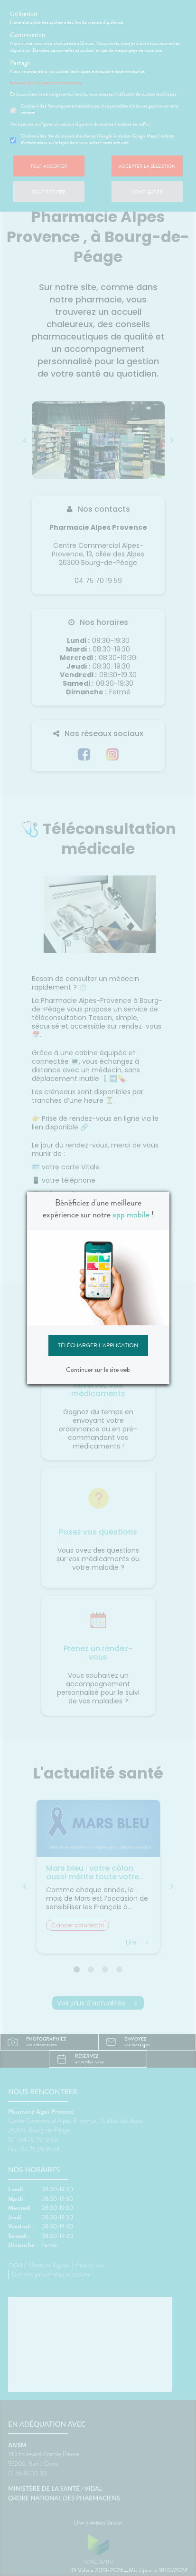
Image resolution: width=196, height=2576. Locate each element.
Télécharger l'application (98, 1345)
